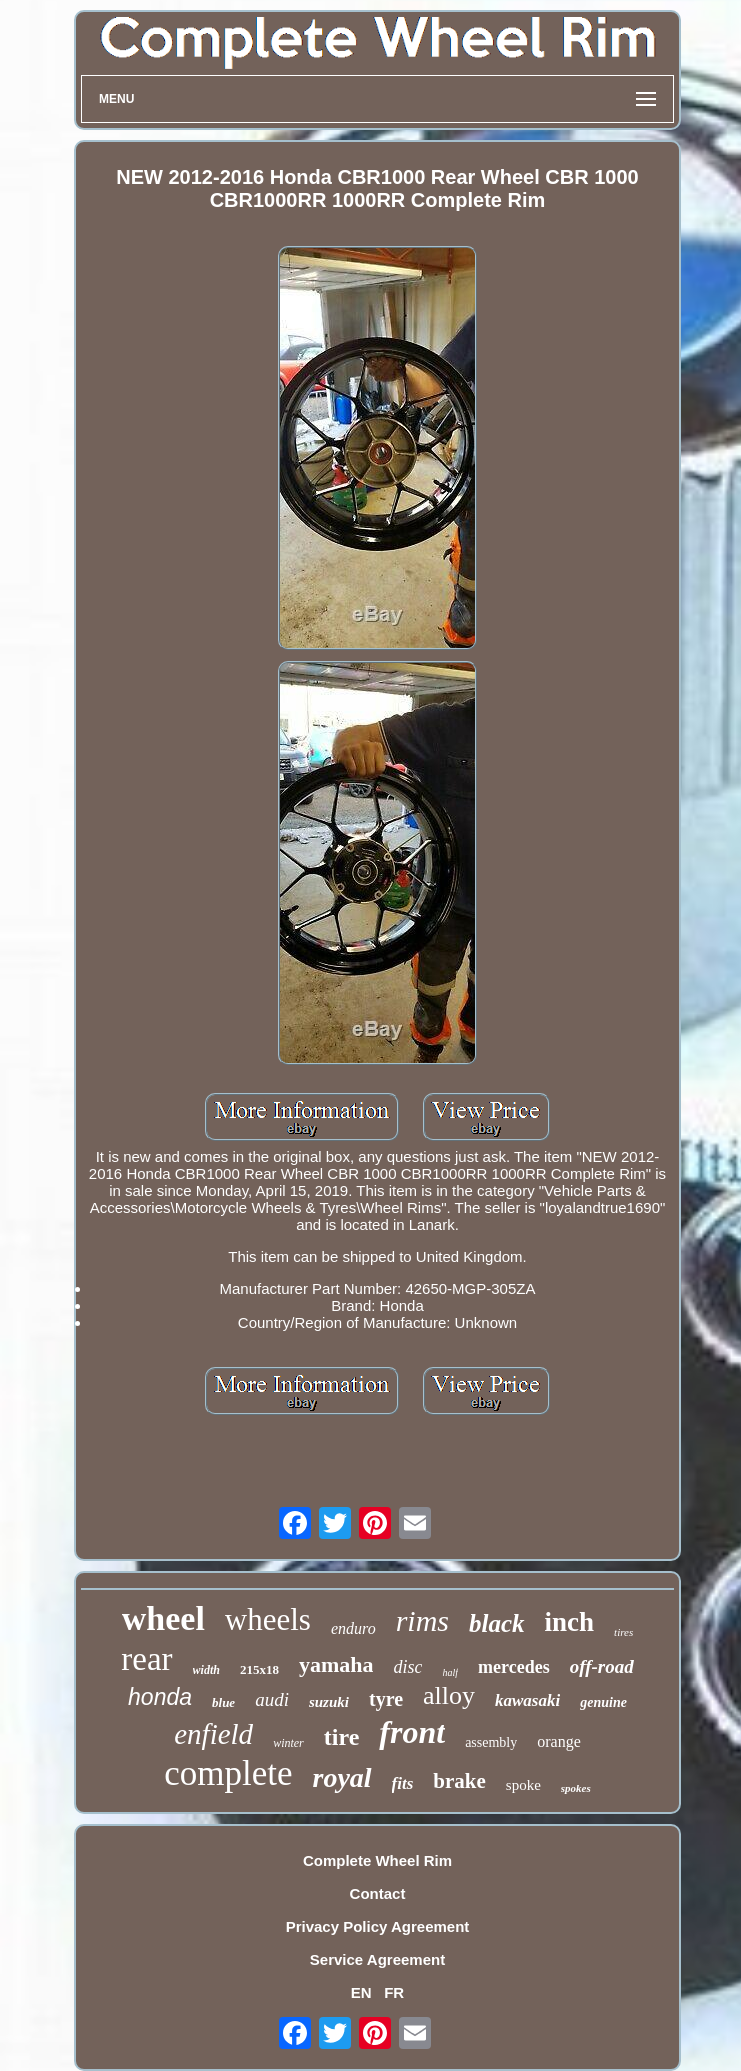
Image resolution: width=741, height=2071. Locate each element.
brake (459, 1781)
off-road (602, 1666)
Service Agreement (377, 1959)
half (450, 1672)
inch (570, 1622)
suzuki (329, 1702)
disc (407, 1667)
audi (272, 1699)
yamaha (336, 1664)
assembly (491, 1742)
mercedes (514, 1667)
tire (342, 1737)
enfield (213, 1734)
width (206, 1670)
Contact (378, 1893)
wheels (268, 1619)
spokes (576, 1788)
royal (341, 1777)
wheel (163, 1618)
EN (361, 1992)
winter (288, 1743)
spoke (523, 1785)
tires (623, 1632)
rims (422, 1620)
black (497, 1623)
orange (559, 1741)
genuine (603, 1702)
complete (228, 1773)
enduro (353, 1628)
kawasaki (527, 1700)
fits (403, 1783)
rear (146, 1659)
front (412, 1732)
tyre (386, 1699)
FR (394, 1992)
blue (223, 1702)
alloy (449, 1695)
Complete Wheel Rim (377, 1860)
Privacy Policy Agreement (378, 1926)
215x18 (259, 1669)
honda (160, 1697)
